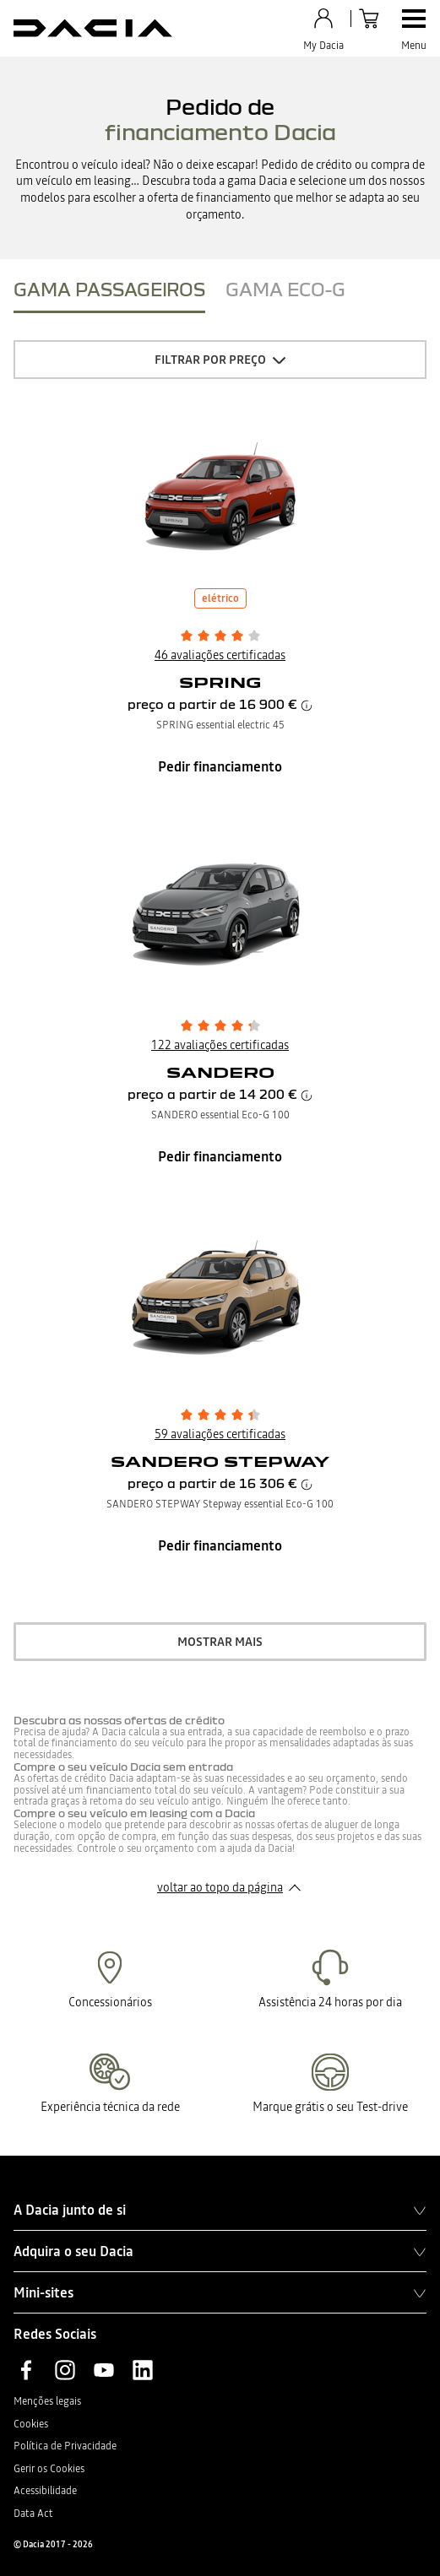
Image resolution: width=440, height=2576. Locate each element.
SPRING (220, 682)
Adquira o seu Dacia (220, 2251)
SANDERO (220, 1072)
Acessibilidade (45, 2491)
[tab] (109, 293)
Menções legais (47, 2401)
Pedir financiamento (220, 766)
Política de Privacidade (65, 2446)
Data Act (33, 2513)
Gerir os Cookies (49, 2469)
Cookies (31, 2424)
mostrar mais (220, 1641)
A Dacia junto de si (220, 2209)
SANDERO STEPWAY (220, 1461)
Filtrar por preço (210, 359)
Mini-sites (220, 2292)
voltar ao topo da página (220, 1887)
